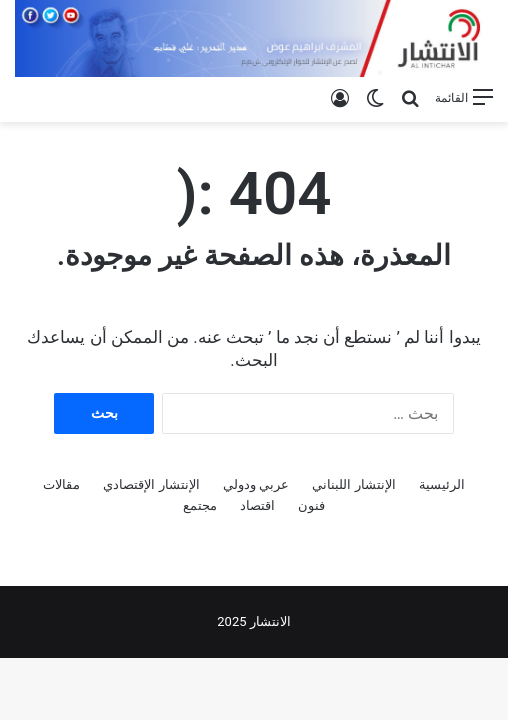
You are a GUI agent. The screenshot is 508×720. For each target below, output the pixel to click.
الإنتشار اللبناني (353, 484)
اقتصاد (257, 505)
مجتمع (200, 505)
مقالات (61, 484)
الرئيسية (442, 484)
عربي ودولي (256, 484)
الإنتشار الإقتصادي (151, 484)
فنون (311, 505)
